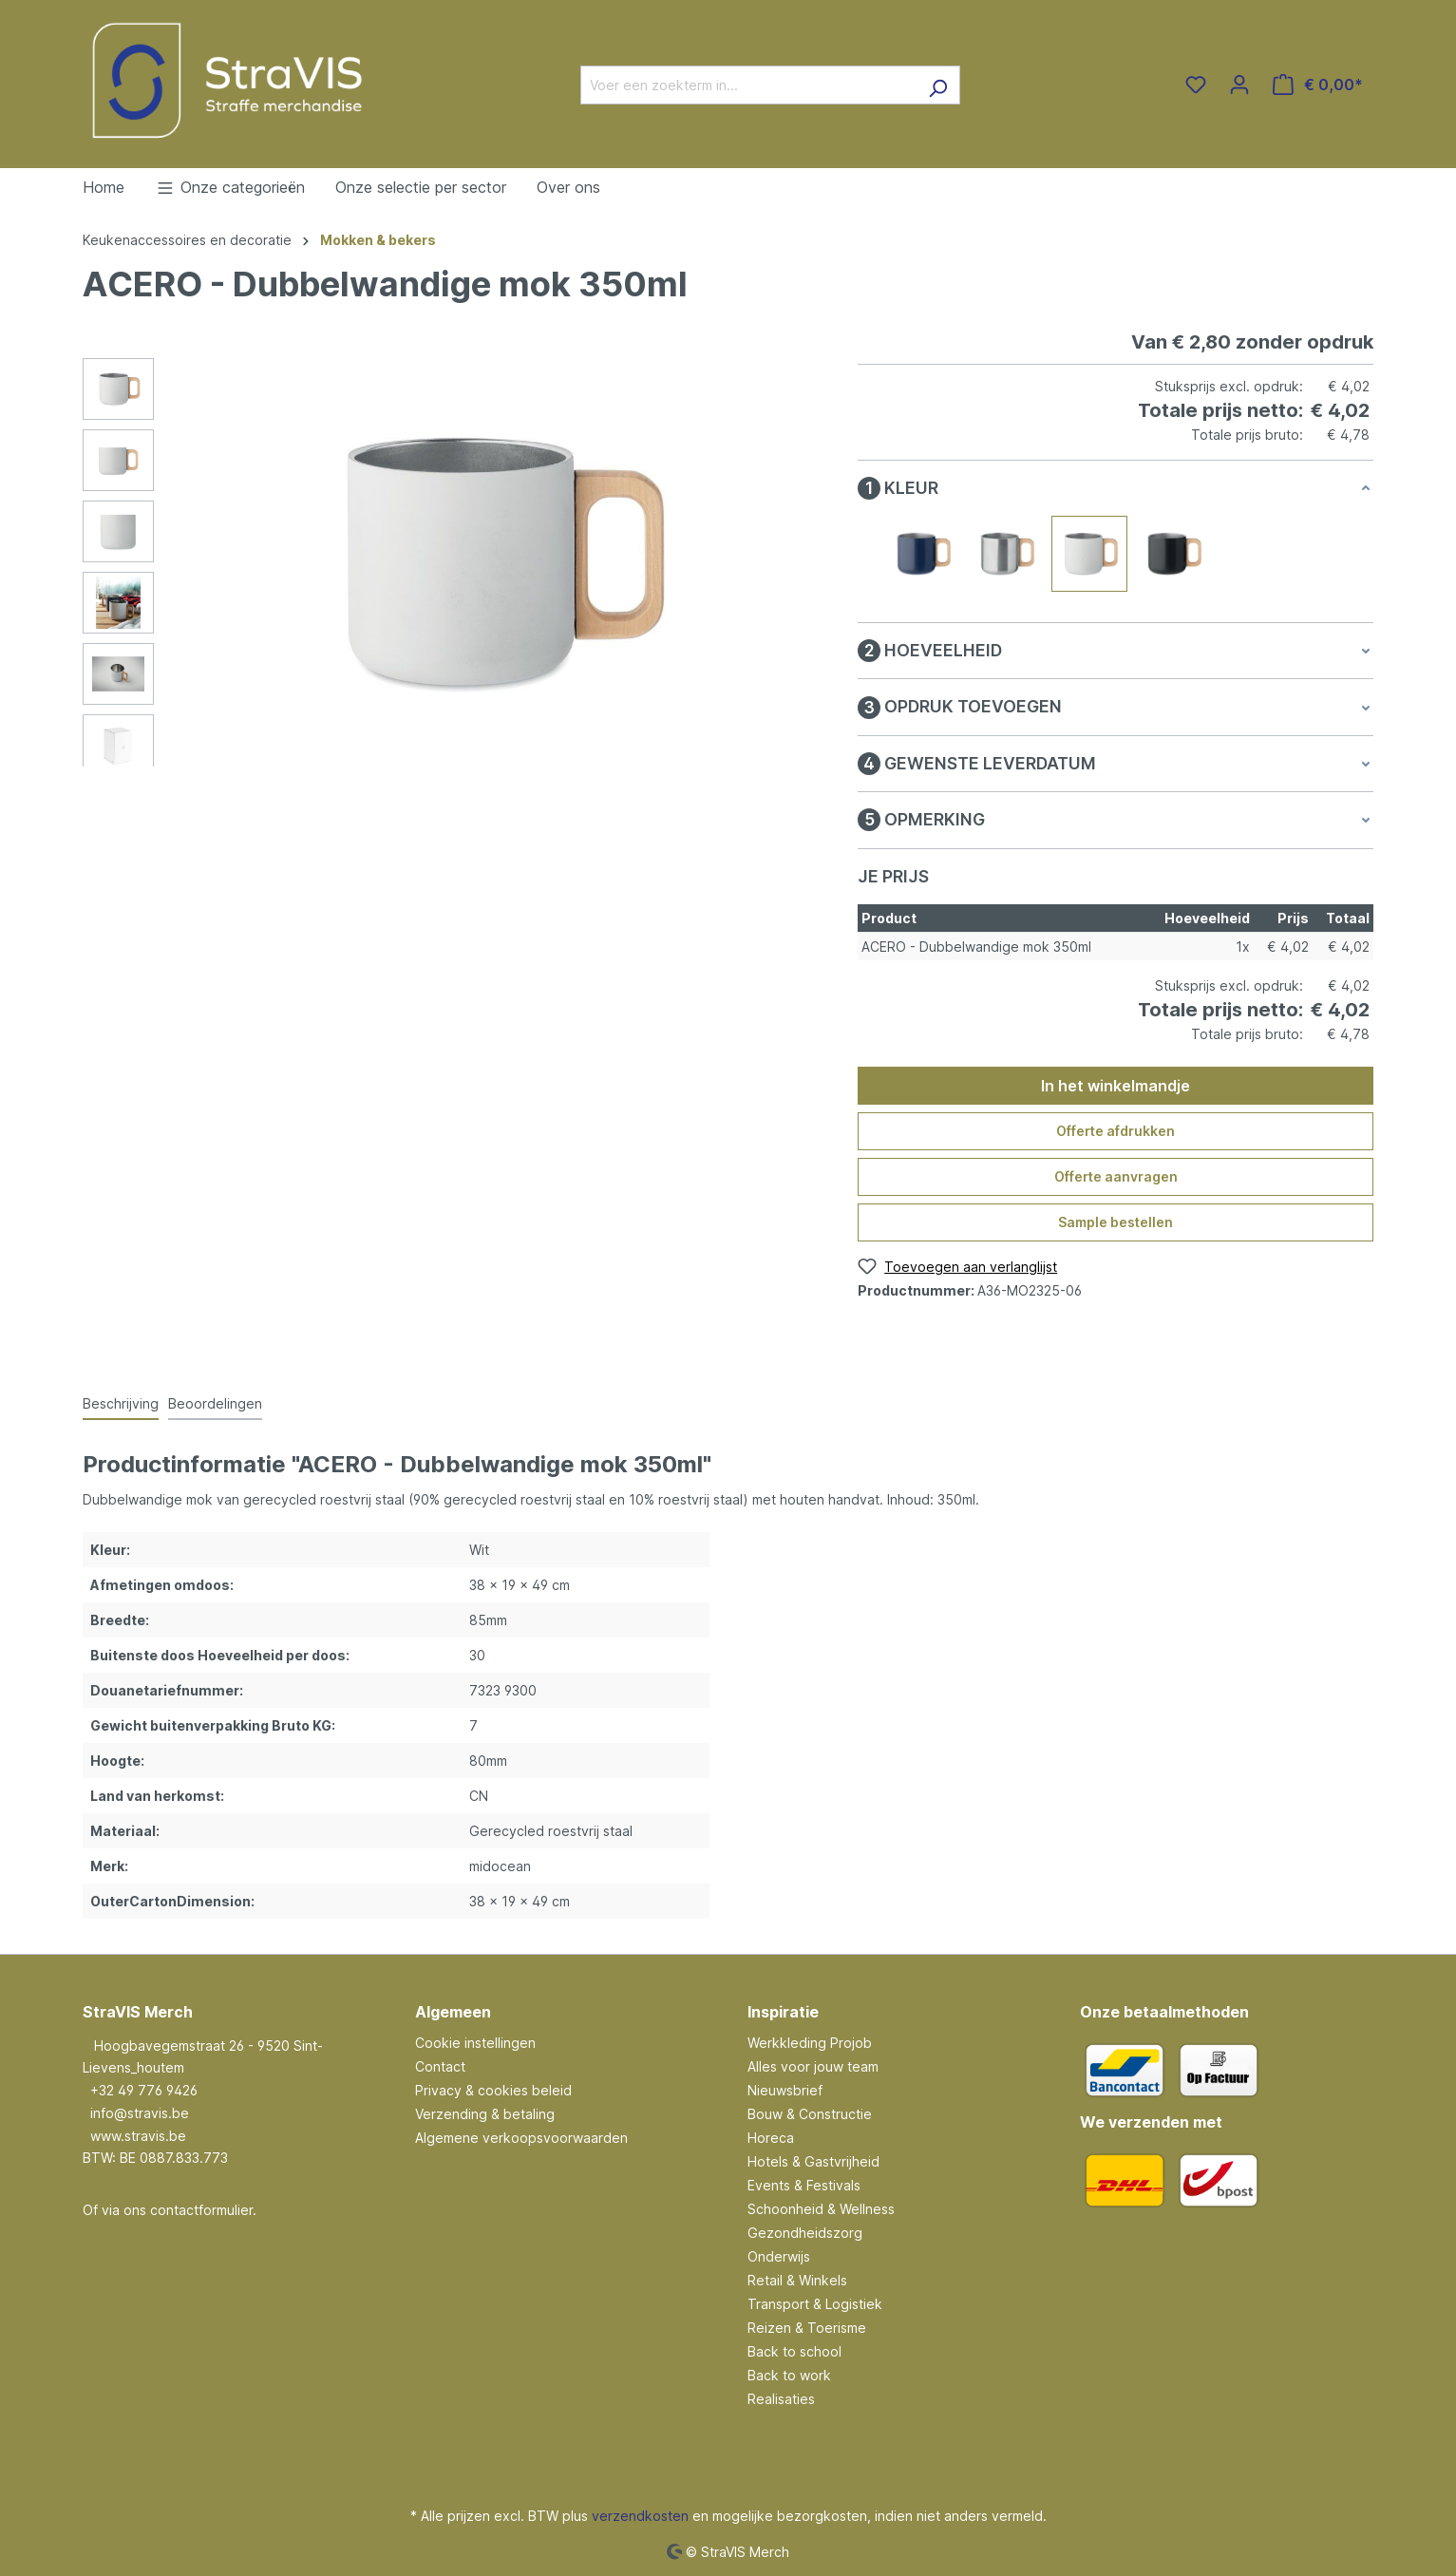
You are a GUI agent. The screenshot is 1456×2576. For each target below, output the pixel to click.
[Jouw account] (1239, 84)
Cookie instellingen (475, 2043)
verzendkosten (640, 2516)
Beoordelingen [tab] (215, 1403)
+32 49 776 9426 (144, 2090)
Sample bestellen (1115, 1222)
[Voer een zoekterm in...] (748, 85)
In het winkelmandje (1115, 1085)
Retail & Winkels (797, 2280)
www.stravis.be (138, 2136)
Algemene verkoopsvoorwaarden (521, 2138)
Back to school (794, 2351)
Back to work (789, 2375)
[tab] (121, 1404)
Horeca (770, 2138)
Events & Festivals (803, 2185)
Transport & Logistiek (814, 2304)
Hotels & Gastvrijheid (813, 2161)
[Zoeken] (938, 85)
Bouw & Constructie (809, 2114)
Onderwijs (778, 2256)
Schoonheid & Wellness (821, 2209)
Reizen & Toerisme (806, 2328)
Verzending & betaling (485, 2114)
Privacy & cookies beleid (493, 2090)
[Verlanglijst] (1196, 84)
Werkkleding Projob (809, 2043)
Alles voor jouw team (813, 2066)
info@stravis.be (139, 2113)
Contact (440, 2066)
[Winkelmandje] (1317, 84)
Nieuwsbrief (785, 2090)
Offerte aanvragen (1116, 1176)
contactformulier (201, 2210)
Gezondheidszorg (804, 2233)
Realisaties (781, 2399)
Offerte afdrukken (1115, 1131)
